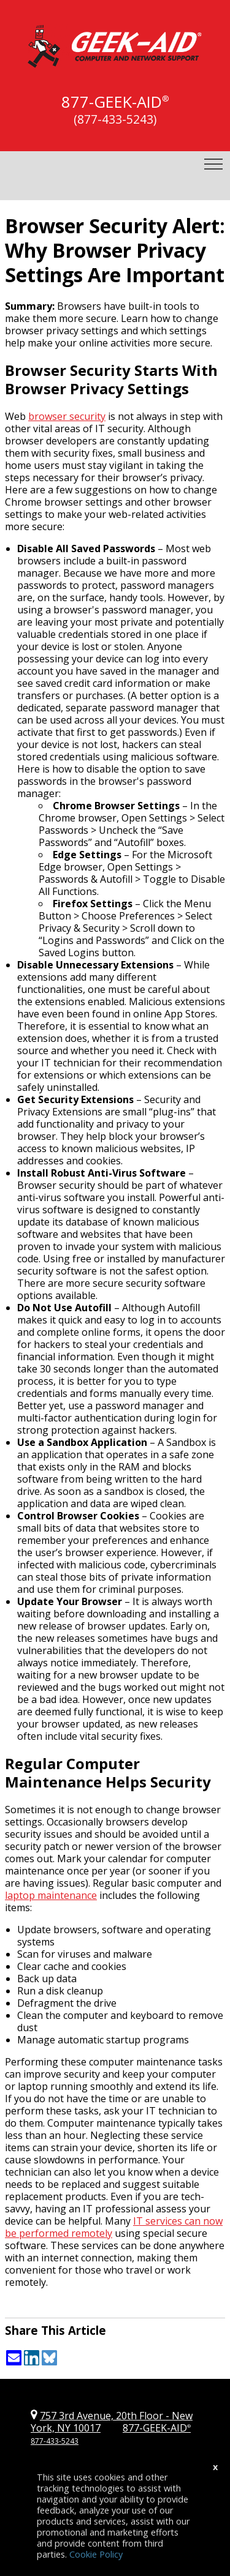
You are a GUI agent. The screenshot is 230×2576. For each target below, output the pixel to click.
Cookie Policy (96, 2554)
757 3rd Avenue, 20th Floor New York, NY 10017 (112, 2422)
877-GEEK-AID (111, 102)
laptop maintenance (51, 1895)
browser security (66, 416)
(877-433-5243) (115, 119)
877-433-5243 (55, 2441)
